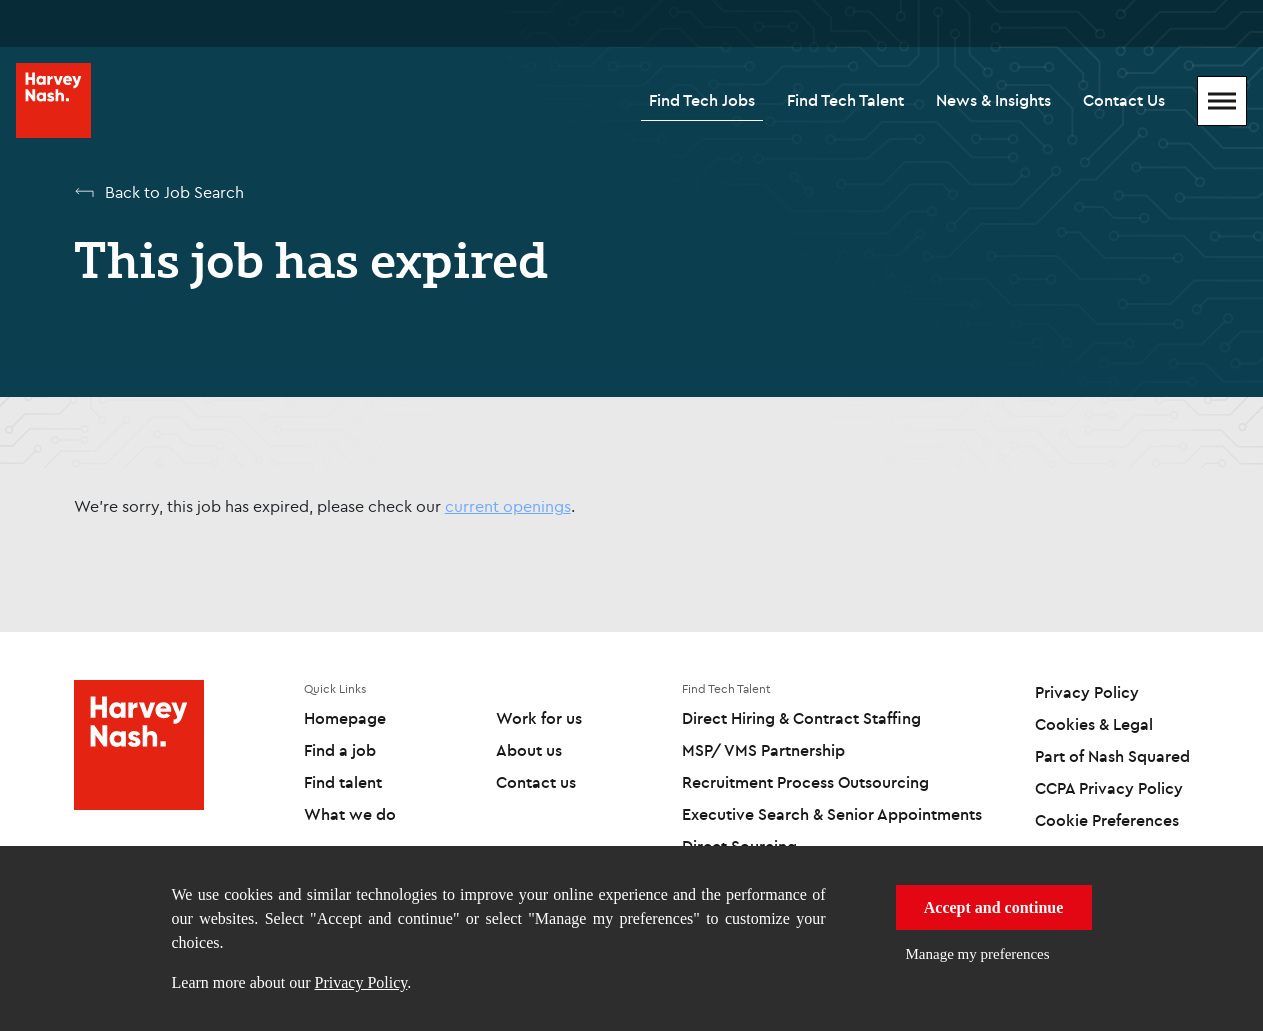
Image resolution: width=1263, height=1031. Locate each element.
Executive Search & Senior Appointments (832, 814)
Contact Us (1124, 100)
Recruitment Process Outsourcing (805, 782)
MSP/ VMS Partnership (763, 750)
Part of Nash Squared (1112, 756)
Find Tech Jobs (702, 100)
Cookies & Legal (1094, 724)
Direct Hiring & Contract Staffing (801, 718)
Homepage (345, 718)
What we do (350, 814)
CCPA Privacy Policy (1109, 788)
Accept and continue (994, 907)
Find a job (340, 750)
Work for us (539, 718)
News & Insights (993, 100)
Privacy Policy (361, 982)
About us (529, 750)
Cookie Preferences (1107, 820)
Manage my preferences (978, 954)
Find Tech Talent (845, 100)
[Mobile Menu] (1222, 101)
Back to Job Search (174, 192)
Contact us (536, 782)
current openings (508, 506)
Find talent (343, 782)
